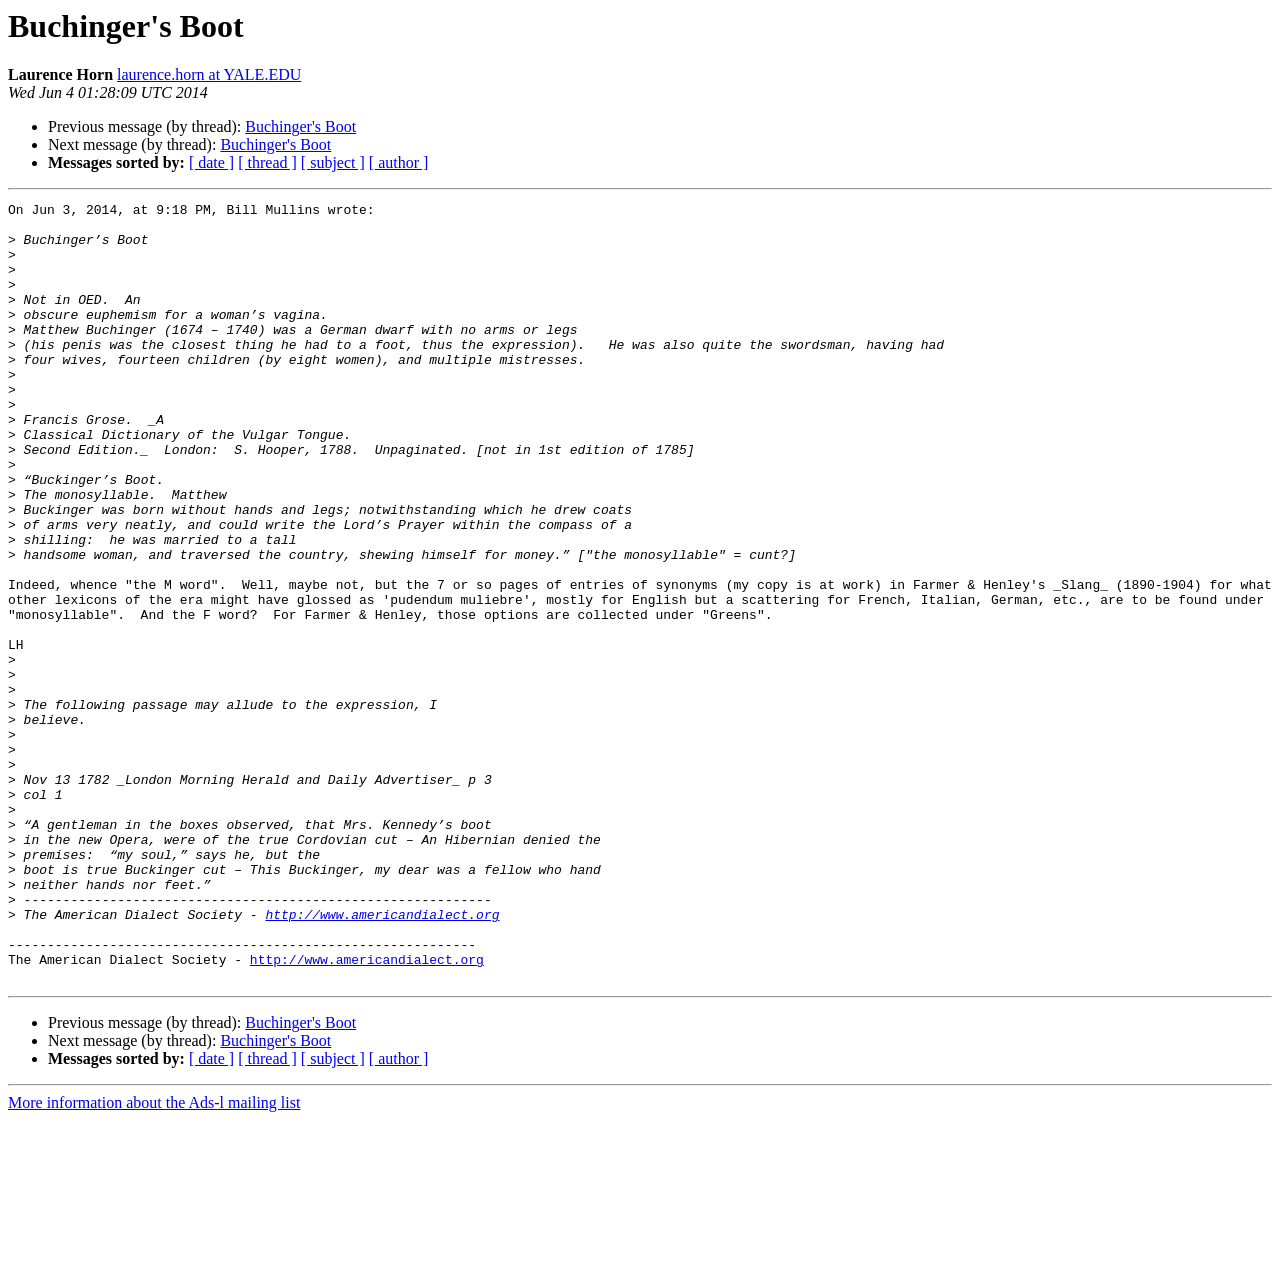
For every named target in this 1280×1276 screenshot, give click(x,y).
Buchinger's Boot (300, 126)
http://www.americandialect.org (382, 1058)
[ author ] (399, 162)
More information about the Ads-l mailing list (154, 1258)
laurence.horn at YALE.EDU (209, 74)
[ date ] (211, 162)
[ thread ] (267, 162)
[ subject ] (333, 162)
